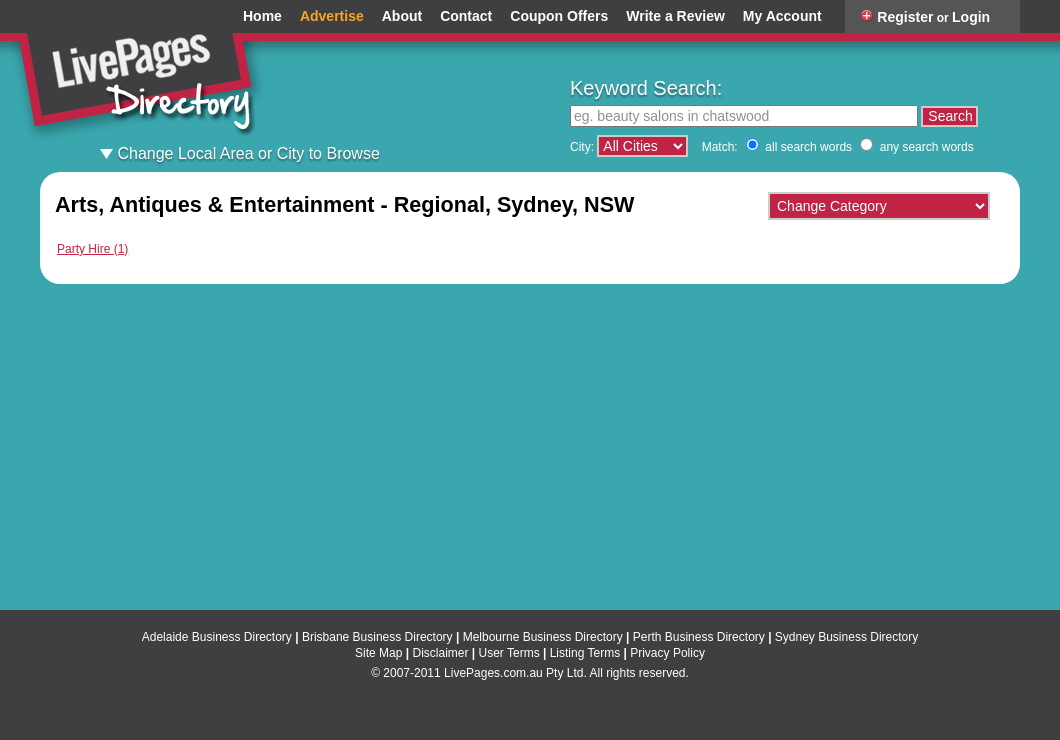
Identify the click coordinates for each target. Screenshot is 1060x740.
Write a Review (675, 16)
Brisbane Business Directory (377, 637)
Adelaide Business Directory (217, 637)
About (402, 16)
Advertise (332, 16)
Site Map (378, 653)
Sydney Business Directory (846, 637)
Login (971, 17)
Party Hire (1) (92, 249)
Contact (466, 16)
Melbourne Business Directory (543, 637)
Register (905, 17)
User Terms (509, 653)
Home (262, 16)
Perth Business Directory (699, 637)
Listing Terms (585, 653)
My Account (782, 16)
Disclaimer (440, 653)
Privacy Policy (667, 653)
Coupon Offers (559, 16)
